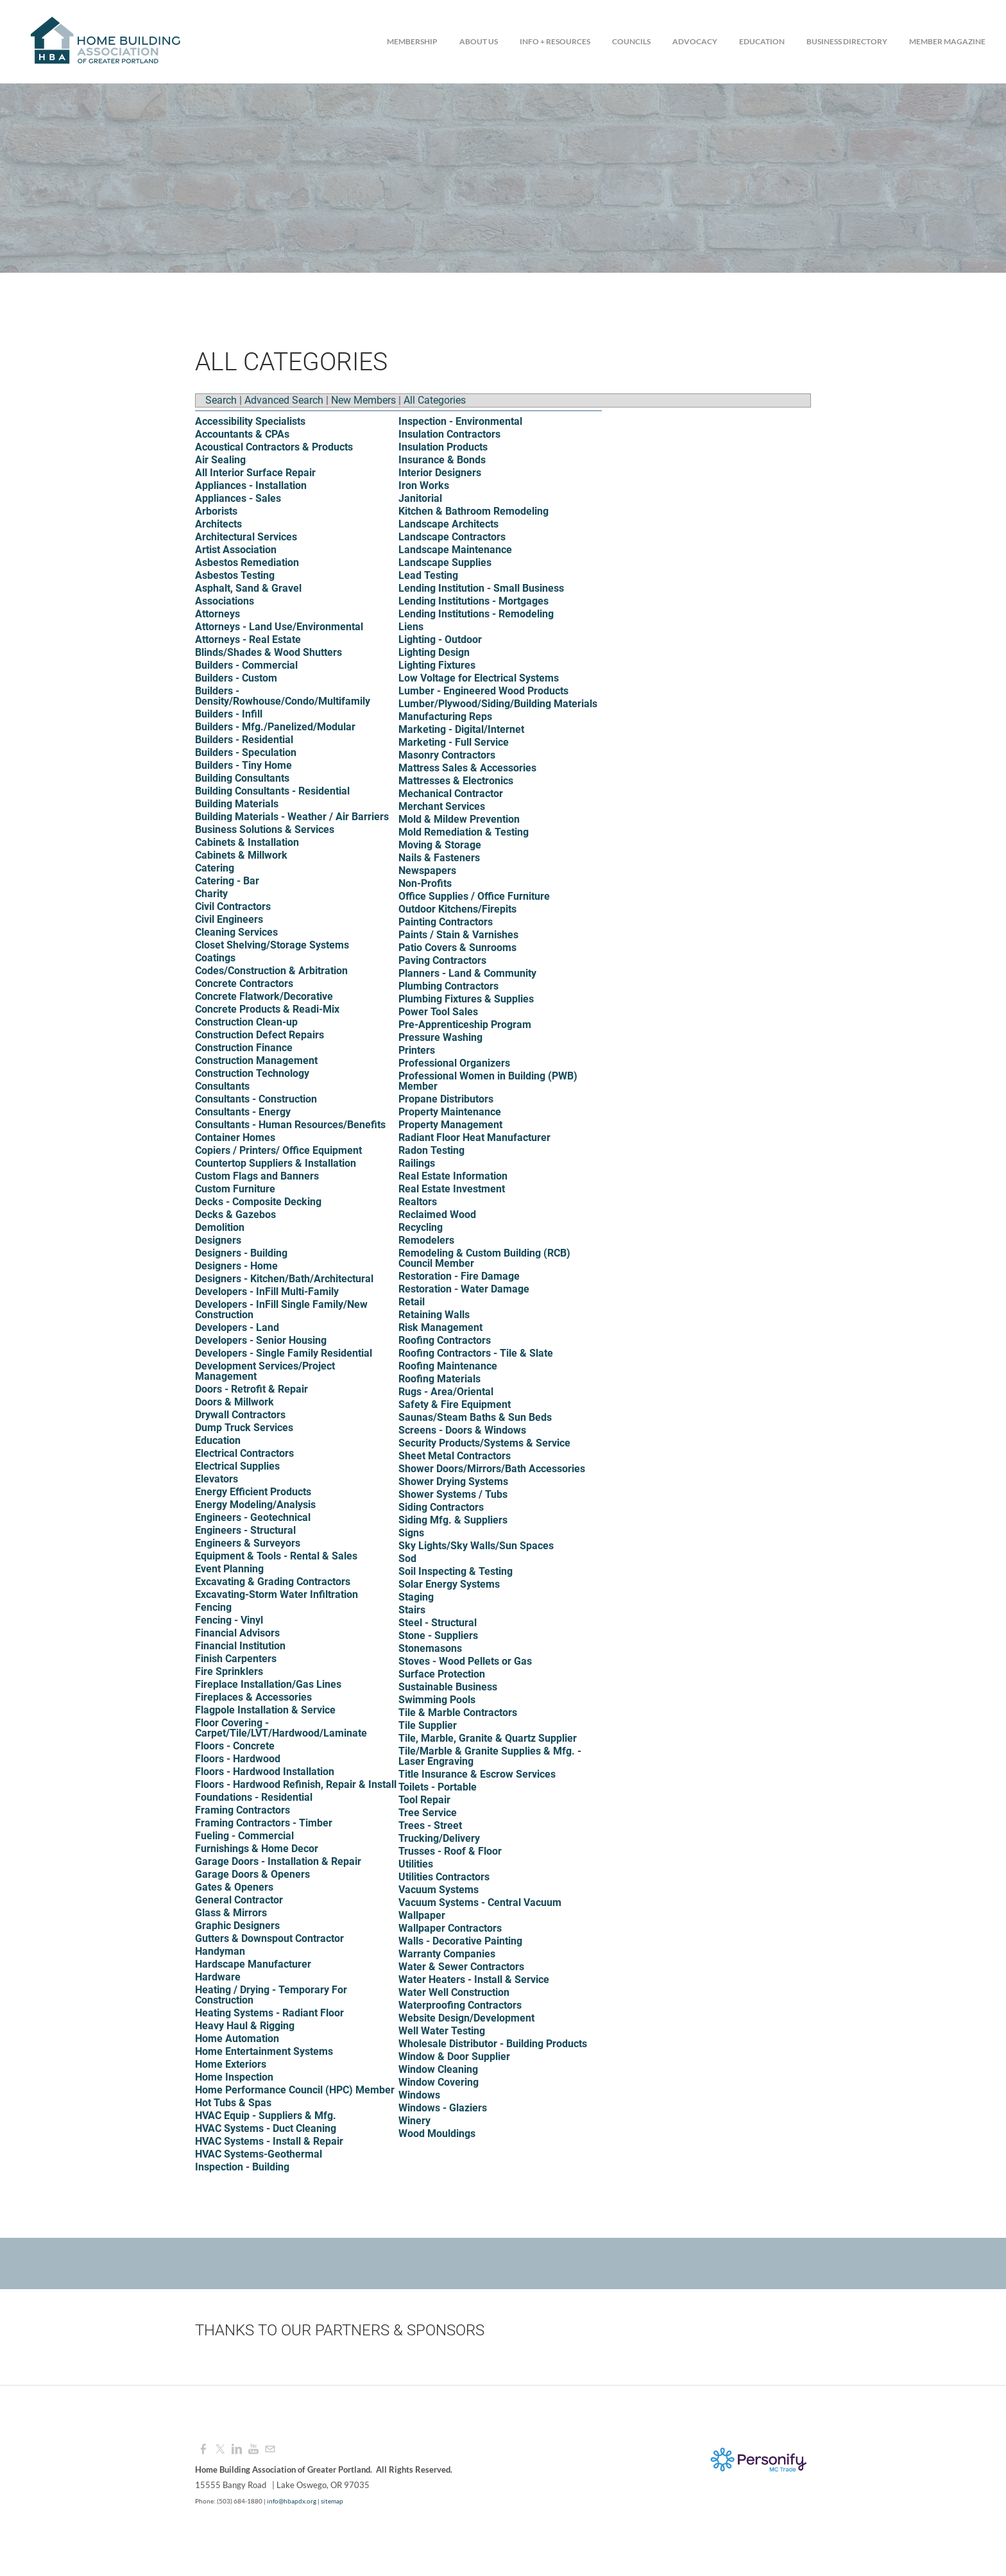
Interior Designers (439, 473)
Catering (214, 868)
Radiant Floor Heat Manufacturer (474, 1137)
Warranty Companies (446, 1954)
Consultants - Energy (243, 1112)
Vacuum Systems (438, 1890)
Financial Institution (240, 1646)
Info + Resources (555, 41)
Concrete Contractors (244, 983)
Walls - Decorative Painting (460, 1941)
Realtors (417, 1202)
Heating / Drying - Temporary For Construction (271, 1995)
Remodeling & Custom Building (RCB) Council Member (484, 1258)
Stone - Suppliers (438, 1635)
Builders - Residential (244, 740)
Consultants (222, 1086)
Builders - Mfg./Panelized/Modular (275, 727)
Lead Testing (428, 575)
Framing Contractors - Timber (263, 1823)
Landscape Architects (448, 524)
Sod (407, 1558)
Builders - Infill (228, 714)
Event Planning (229, 1569)
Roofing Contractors (444, 1340)
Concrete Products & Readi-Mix (267, 1009)
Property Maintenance (449, 1112)
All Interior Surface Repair (255, 473)
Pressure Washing (440, 1037)
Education (762, 41)
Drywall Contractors (240, 1415)
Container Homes (235, 1137)
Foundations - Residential (253, 1797)
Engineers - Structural (245, 1530)
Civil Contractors (233, 906)
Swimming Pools (436, 1700)
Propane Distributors (445, 1099)
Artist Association (236, 550)
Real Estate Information (452, 1176)
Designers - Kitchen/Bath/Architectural (284, 1279)
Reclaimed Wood (437, 1214)
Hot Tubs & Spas (233, 2103)
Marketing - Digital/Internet (461, 729)
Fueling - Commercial (244, 1836)
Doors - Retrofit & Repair (251, 1389)
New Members (363, 400)
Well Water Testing (441, 2031)
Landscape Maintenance (455, 550)
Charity (211, 894)
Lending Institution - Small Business (481, 588)
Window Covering (438, 2082)
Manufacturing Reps (445, 716)
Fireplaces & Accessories (253, 1697)
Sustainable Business (447, 1687)
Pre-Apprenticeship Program (464, 1024)
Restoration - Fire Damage (459, 1276)
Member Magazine (947, 41)
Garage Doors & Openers (252, 1874)
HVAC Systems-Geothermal (258, 2154)
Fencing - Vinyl (229, 1620)
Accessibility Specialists (250, 421)
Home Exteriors (230, 2064)
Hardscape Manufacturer (253, 1964)
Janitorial (420, 498)
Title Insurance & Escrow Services (477, 1774)
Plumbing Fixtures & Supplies (466, 999)
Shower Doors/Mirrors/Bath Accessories (491, 1469)
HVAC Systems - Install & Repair (269, 2141)
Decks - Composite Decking (258, 1202)
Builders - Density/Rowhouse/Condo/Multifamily (282, 696)
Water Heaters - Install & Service (473, 1979)
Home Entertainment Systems (264, 2051)
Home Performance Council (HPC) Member (295, 2090)
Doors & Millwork (234, 1402)
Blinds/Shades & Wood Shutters (268, 652)
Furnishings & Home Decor (256, 1848)
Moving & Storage (439, 845)
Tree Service (427, 1813)
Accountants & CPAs (242, 434)
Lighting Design (434, 652)
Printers (416, 1050)
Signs (411, 1533)
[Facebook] (203, 2449)
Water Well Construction (453, 1992)
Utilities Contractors (444, 1877)
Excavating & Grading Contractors (272, 1582)
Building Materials (236, 804)
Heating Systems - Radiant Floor (269, 2013)
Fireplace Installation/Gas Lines (268, 1684)
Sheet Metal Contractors (454, 1456)
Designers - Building (241, 1253)
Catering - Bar (227, 881)
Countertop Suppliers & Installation (275, 1163)
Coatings (215, 958)
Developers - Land (237, 1327)
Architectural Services (246, 537)
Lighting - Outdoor (440, 639)
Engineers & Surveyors (247, 1543)
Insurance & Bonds (442, 460)
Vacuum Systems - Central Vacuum (479, 1902)
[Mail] (270, 2449)
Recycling (420, 1227)
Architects (218, 524)
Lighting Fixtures (436, 665)
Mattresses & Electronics (455, 781)
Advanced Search (283, 400)
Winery (414, 2121)
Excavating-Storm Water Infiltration (276, 1594)
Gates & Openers (234, 1887)
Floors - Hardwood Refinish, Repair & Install (295, 1784)
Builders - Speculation (245, 752)
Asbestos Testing (235, 575)
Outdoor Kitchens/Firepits (457, 909)
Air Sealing (220, 460)
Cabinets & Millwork (241, 855)
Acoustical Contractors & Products (274, 447)
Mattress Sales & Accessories (467, 768)
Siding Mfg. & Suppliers (452, 1520)
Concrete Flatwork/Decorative (264, 996)
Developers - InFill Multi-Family (267, 1291)
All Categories (435, 400)
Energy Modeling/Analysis (255, 1504)
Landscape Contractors (452, 537)
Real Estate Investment (451, 1189)
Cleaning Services (236, 932)
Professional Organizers (454, 1063)
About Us (478, 41)
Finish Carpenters (236, 1659)
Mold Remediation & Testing (463, 832)
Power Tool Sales (438, 1012)
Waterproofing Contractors (460, 2005)
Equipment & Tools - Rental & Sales (276, 1556)
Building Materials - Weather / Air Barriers (292, 817)
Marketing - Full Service (453, 742)
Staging (416, 1597)
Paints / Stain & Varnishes (458, 935)
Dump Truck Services (244, 1427)
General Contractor (239, 1900)
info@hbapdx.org (291, 2501)
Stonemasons (430, 1648)
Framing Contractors (242, 1810)
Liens (410, 627)
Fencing (213, 1607)
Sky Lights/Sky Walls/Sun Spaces (476, 1546)
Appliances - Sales (238, 498)
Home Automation (237, 2038)
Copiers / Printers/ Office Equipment (278, 1150)
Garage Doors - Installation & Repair (278, 1861)
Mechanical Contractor (450, 793)
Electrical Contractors (244, 1453)
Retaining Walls (434, 1315)
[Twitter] (220, 2449)
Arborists (216, 511)
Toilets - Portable (437, 1787)
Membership (412, 41)
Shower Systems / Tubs (452, 1494)
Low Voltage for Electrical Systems (478, 678)
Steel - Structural (437, 1623)
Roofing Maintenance (447, 1366)
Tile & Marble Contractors (457, 1712)
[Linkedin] (237, 2449)
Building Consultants (242, 778)
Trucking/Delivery (439, 1838)
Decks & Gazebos (235, 1214)
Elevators (216, 1479)
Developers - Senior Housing (261, 1340)
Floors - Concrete (235, 1746)
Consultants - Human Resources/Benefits (290, 1125)
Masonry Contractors (446, 755)
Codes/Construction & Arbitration (271, 971)
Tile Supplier (427, 1725)
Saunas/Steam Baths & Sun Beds (475, 1417)
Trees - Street (430, 1825)
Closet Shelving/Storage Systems (272, 945)
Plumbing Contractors (448, 986)
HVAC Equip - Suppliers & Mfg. (265, 2115)
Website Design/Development (466, 2018)
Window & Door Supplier (454, 2056)
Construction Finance (244, 1048)
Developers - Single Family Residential (283, 1353)
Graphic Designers (237, 1925)
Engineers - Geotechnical (253, 1517)
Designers (218, 1240)
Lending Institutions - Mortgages (473, 601)
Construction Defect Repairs (259, 1035)
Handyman (220, 1951)
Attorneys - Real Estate (248, 639)
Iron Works (423, 485)
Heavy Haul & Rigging (244, 2026)
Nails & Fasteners (439, 858)
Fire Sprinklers (229, 1671)
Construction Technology (252, 1073)
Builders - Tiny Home (243, 765)
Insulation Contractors (449, 434)
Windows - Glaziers (442, 2108)
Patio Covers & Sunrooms (457, 947)
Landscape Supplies (444, 562)
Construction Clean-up (246, 1022)
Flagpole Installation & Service (265, 1710)
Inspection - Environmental (460, 421)
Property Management (450, 1125)
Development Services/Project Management (265, 1371)
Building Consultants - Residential (272, 791)
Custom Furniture (235, 1189)
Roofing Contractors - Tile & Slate (475, 1353)
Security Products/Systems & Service (484, 1443)
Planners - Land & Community (467, 973)
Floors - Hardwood (237, 1759)
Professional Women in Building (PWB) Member (487, 1081)
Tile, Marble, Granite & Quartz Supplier (487, 1738)
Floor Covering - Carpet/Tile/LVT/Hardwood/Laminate (281, 1728)
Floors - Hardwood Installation (264, 1771)
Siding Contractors (441, 1507)
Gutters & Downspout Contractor (269, 1938)
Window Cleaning (438, 2069)
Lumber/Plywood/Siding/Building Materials (497, 704)
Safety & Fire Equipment (454, 1404)
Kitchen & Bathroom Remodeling (473, 511)
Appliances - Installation (251, 485)
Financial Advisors (237, 1633)
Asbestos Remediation (247, 562)
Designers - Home (236, 1266)
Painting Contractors (445, 922)
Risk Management (440, 1327)
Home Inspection (234, 2077)
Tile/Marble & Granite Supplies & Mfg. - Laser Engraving (489, 1756)
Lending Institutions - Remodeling (476, 614)
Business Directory (846, 41)
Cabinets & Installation (247, 842)
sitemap (332, 2501)
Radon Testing (431, 1150)
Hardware (218, 1977)
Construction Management (256, 1060)
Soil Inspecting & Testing (455, 1571)
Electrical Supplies (237, 1466)
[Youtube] (253, 2449)
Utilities (415, 1864)
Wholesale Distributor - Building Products (492, 2044)
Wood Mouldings (436, 2133)
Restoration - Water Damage (463, 1289)
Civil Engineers (229, 919)
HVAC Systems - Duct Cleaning (265, 2128)
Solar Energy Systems (449, 1584)
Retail (411, 1302)
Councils (631, 41)
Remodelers (426, 1240)
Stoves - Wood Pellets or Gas (465, 1661)
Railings (416, 1163)
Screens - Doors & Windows (462, 1430)
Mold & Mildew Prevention (459, 819)
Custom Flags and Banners (257, 1176)
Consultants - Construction (256, 1099)
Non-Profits (425, 883)
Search (221, 400)
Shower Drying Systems (453, 1481)
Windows (419, 2095)
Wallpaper (421, 1915)
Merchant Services (441, 806)
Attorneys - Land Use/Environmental (279, 627)
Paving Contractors (442, 960)
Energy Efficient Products (253, 1492)
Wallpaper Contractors (450, 1928)
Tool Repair (424, 1800)
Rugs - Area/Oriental (445, 1392)
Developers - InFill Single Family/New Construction (281, 1309)
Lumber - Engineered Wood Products (483, 691)
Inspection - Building (242, 2167)
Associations (224, 601)
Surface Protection (441, 1674)
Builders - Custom (236, 678)
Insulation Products (443, 447)
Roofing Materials (439, 1379)
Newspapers (427, 870)
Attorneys (217, 614)
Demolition (219, 1227)
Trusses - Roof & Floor (450, 1851)
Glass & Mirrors (231, 1913)
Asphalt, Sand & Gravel (248, 588)
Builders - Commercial (246, 665)
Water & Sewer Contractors (461, 1967)
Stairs (411, 1610)
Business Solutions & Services (264, 829)
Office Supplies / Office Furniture (474, 896)
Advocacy (694, 41)
